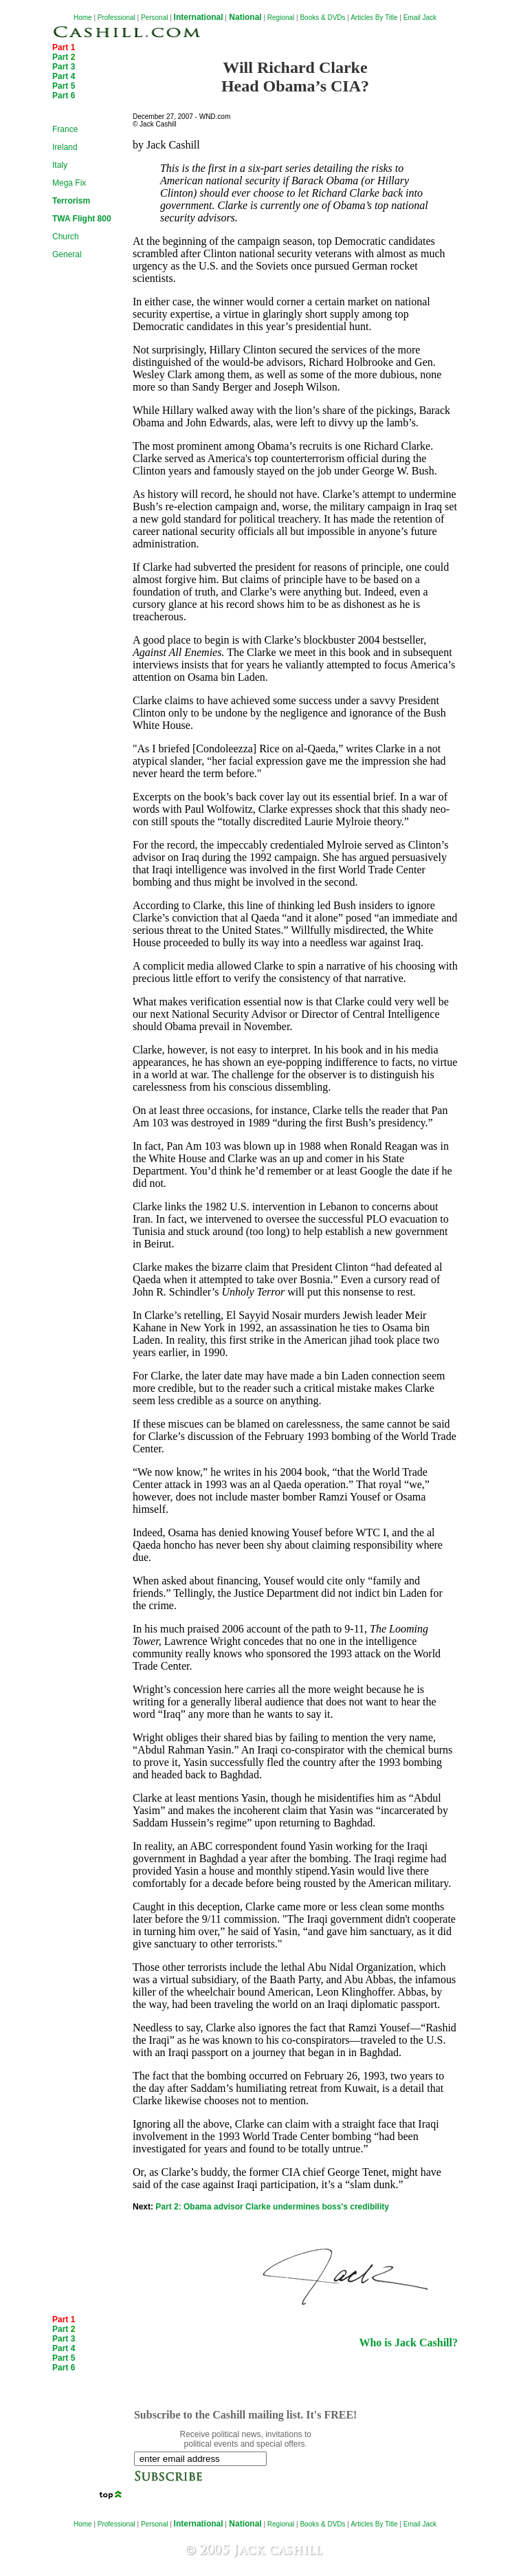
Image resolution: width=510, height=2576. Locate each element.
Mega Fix (69, 183)
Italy (59, 165)
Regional (280, 17)
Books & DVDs (322, 17)
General (67, 254)
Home (83, 17)
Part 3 (63, 67)
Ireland (65, 147)
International (198, 17)
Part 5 (63, 86)
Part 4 (63, 76)
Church (65, 236)
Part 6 (63, 95)
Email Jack (419, 17)
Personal (154, 17)
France (65, 129)
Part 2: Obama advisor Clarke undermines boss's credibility (272, 2207)
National (244, 17)
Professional (116, 17)
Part (63, 57)
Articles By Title (374, 17)
